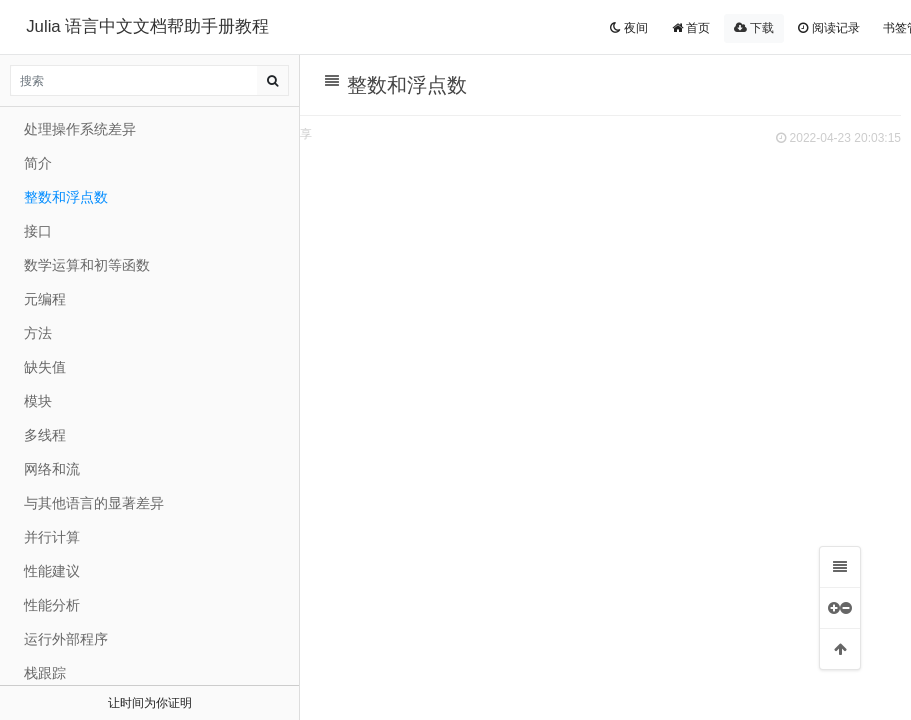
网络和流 (52, 469)
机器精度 (423, 669)
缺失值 (45, 367)
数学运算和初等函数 (87, 265)
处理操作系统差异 (80, 129)
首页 (691, 28)
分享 (531, 134)
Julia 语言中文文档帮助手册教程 (147, 26)
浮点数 (383, 586)
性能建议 (52, 571)
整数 (375, 502)
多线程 (45, 435)
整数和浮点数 (375, 474)
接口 (38, 231)
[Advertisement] (595, 301)
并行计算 (52, 537)
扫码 (481, 134)
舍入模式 (423, 697)
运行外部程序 (66, 639)
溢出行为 (423, 530)
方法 (38, 333)
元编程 (45, 299)
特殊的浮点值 (439, 641)
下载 (754, 28)
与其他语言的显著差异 (94, 503)
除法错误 (423, 558)
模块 (38, 401)
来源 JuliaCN (337, 134)
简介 (38, 163)
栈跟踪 (45, 673)
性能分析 (52, 605)
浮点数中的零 (439, 614)
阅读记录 (828, 28)
